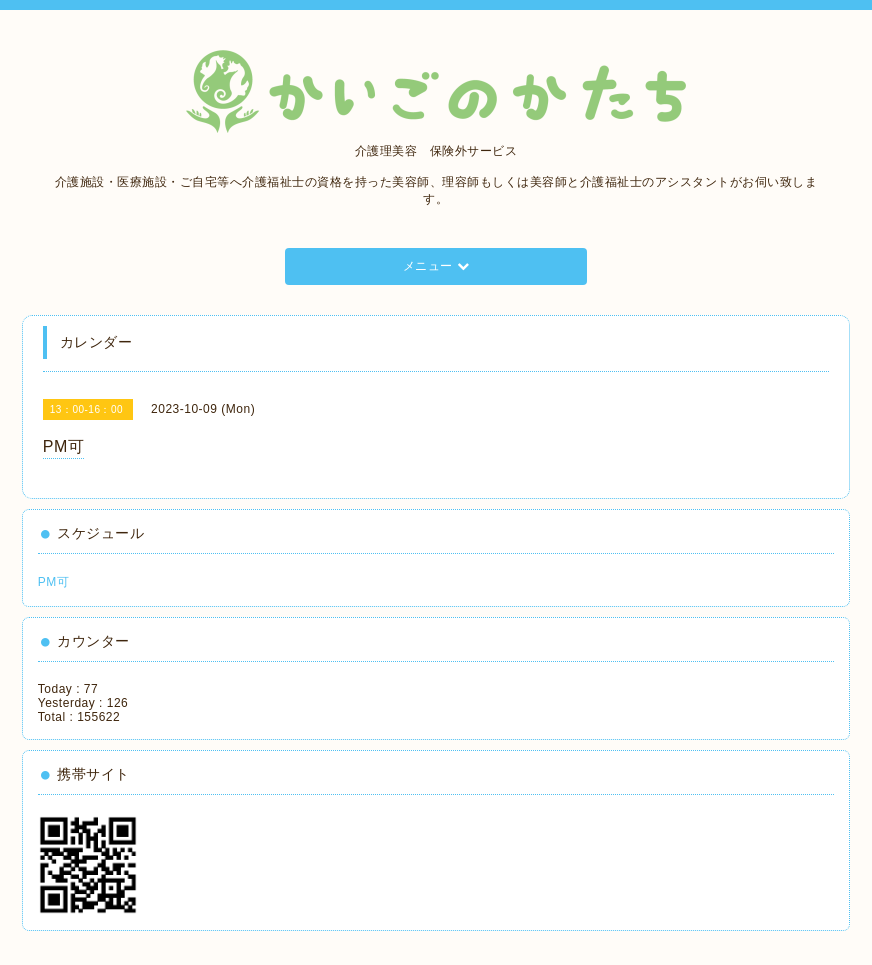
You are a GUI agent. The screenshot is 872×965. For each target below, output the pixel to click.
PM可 (54, 582)
